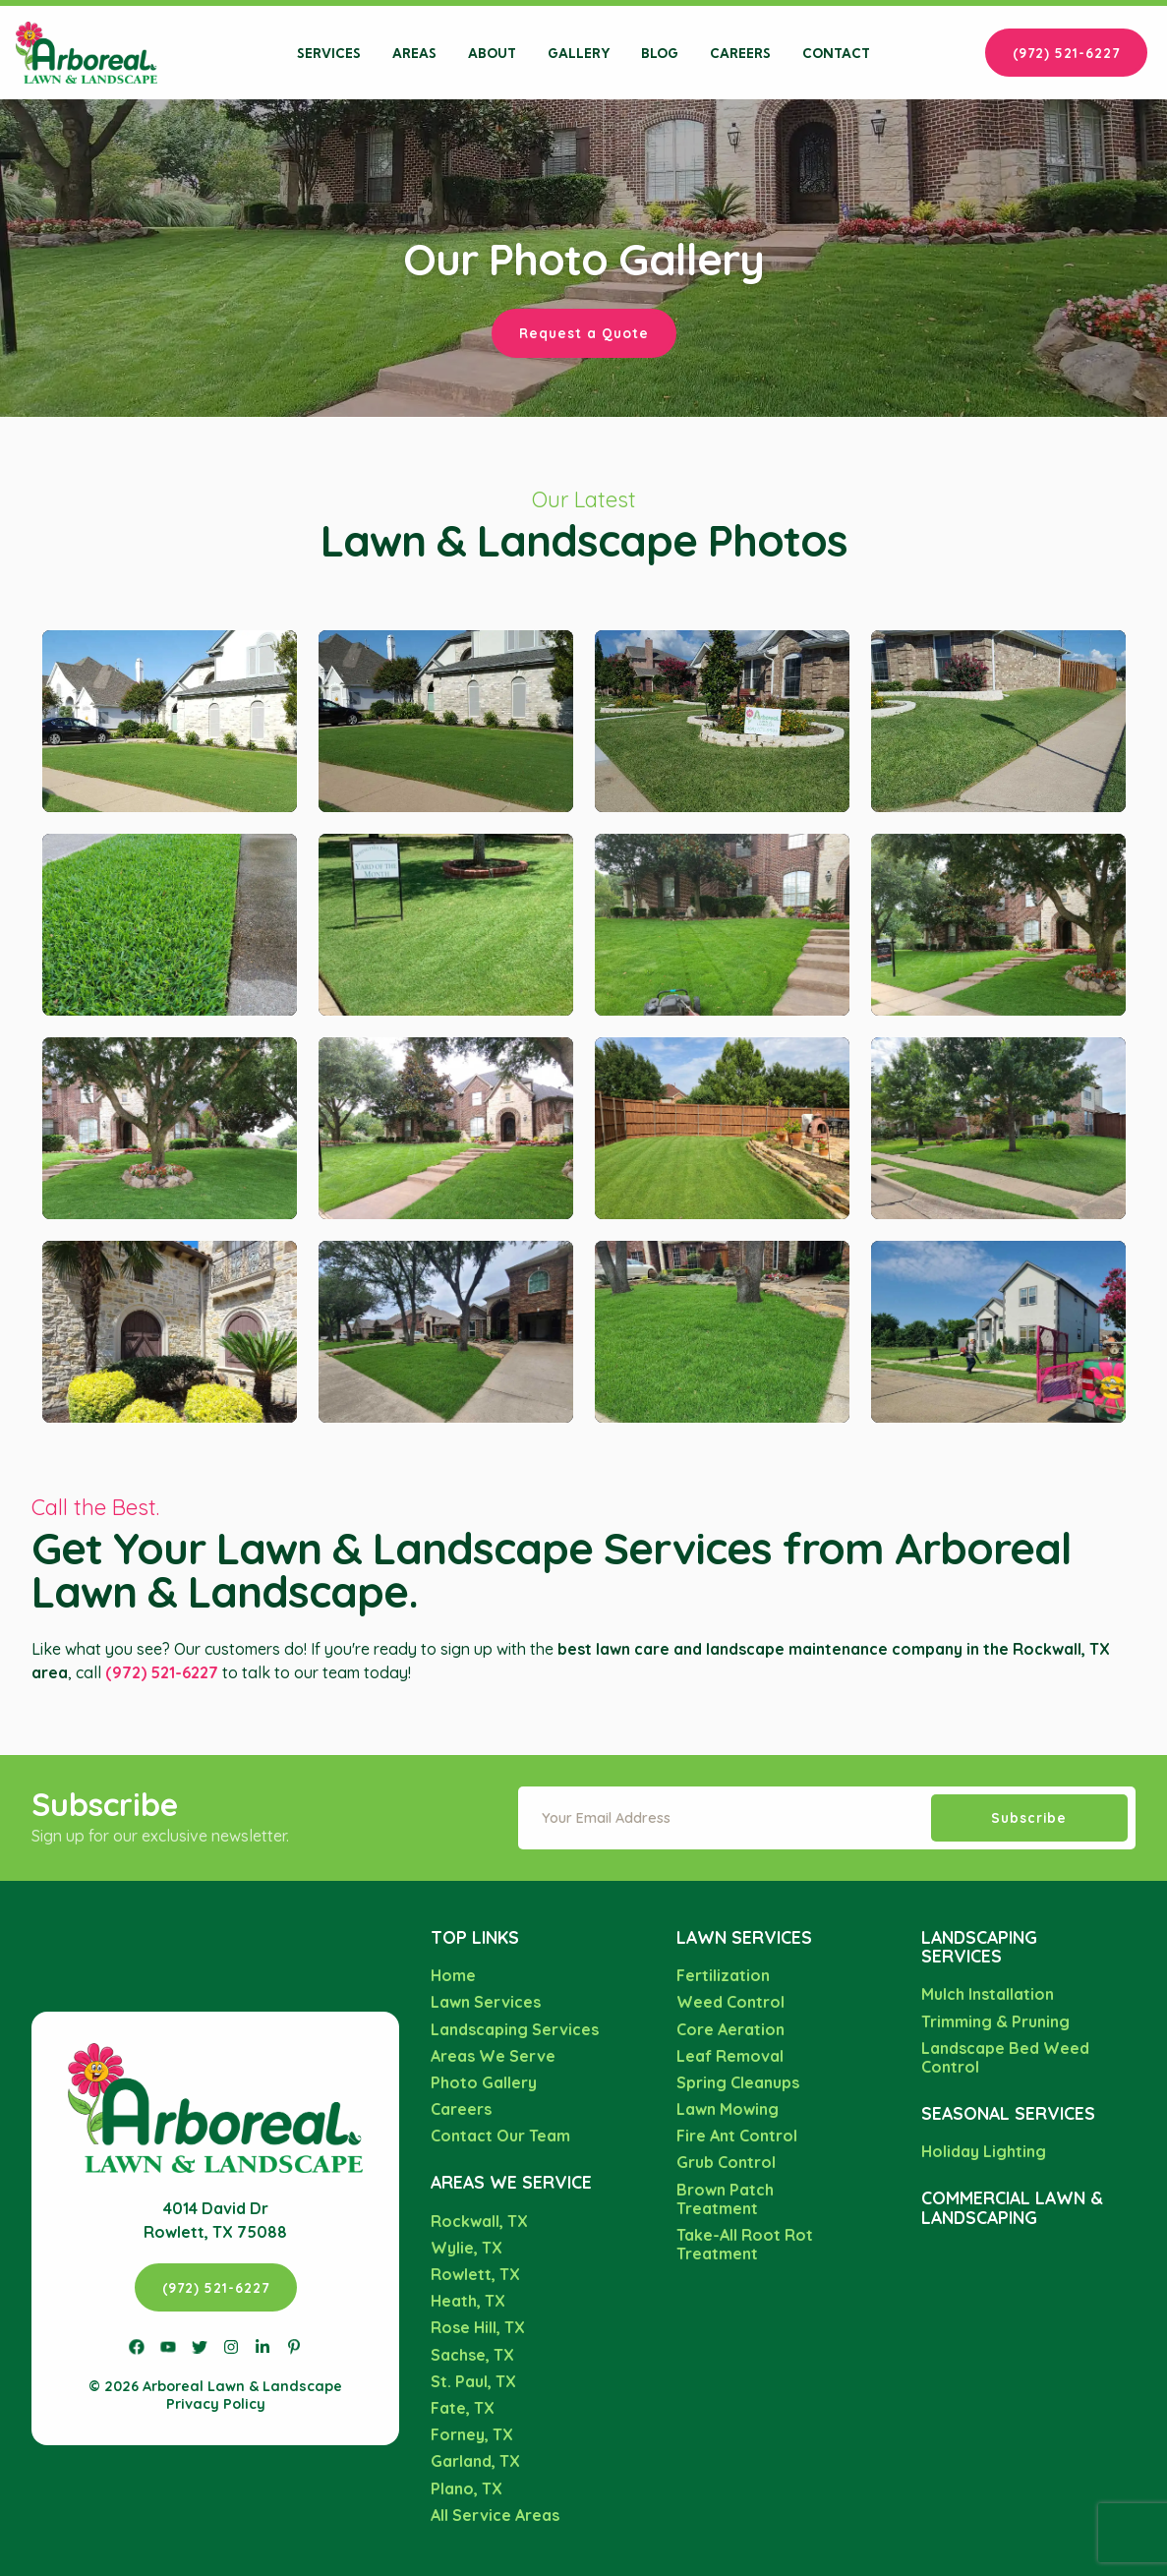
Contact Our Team (500, 2135)
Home (453, 1975)
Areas (414, 53)
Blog (659, 53)
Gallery (579, 53)
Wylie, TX (466, 2247)
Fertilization (723, 1975)
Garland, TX (475, 2461)
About (492, 53)
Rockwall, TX (479, 2221)
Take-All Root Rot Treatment (744, 2244)
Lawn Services (486, 2002)
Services (329, 53)
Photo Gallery (484, 2082)
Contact (836, 53)
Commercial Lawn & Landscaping (1012, 2207)
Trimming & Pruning (995, 2021)
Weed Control (730, 2002)
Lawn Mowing (727, 2109)
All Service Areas (495, 2515)
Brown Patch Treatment (725, 2199)
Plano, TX (466, 2488)
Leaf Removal (730, 2056)
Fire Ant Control (736, 2135)
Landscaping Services (515, 2029)
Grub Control (726, 2162)
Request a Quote (584, 332)
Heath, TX (468, 2301)
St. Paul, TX (473, 2381)
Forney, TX (472, 2434)
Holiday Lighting (983, 2151)
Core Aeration (730, 2029)
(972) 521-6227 (1066, 52)
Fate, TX (463, 2408)
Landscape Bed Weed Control (1005, 2057)
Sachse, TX (472, 2355)
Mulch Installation (987, 1994)
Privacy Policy (215, 2404)
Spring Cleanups (737, 2082)
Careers (740, 53)
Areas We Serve (493, 2056)
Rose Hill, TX (478, 2327)
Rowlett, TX (475, 2274)
